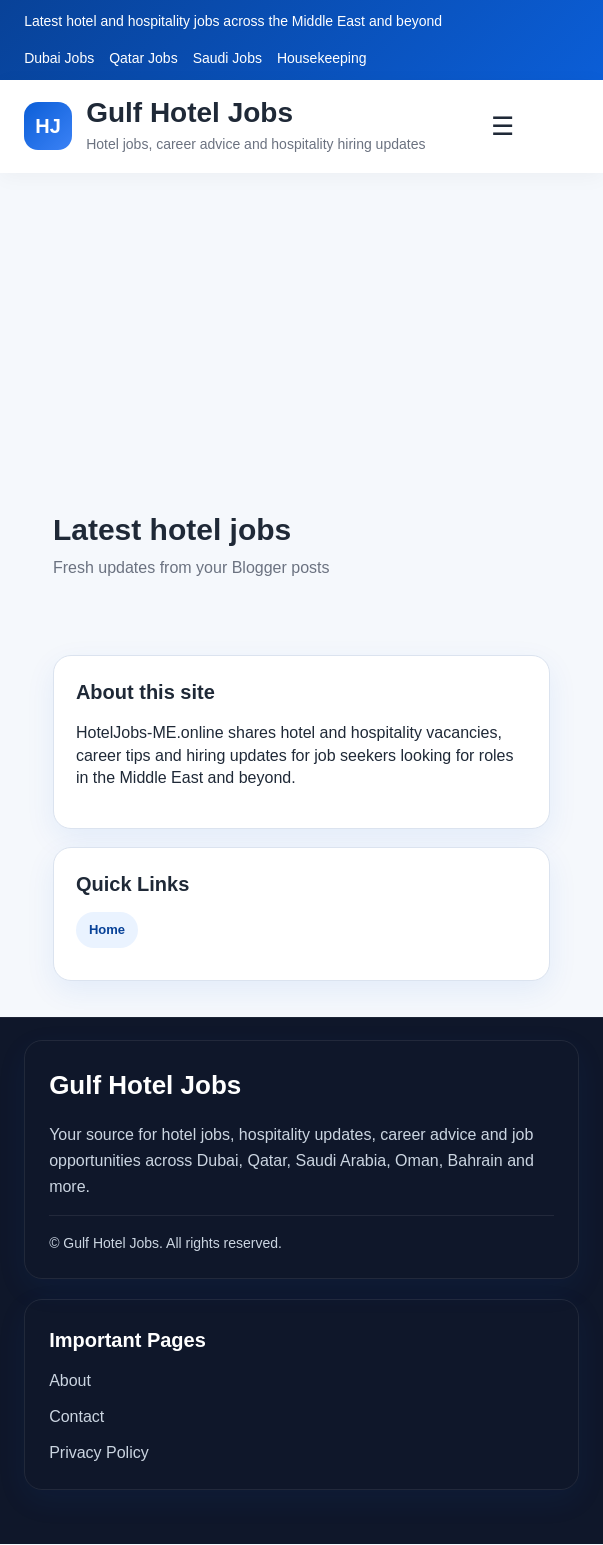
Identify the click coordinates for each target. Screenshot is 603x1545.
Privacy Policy (99, 1452)
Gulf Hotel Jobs (189, 112)
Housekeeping (322, 58)
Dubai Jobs (59, 58)
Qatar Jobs (143, 58)
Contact (76, 1416)
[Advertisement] (301, 341)
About (70, 1380)
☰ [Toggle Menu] (502, 126)
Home (107, 929)
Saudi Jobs (227, 58)
